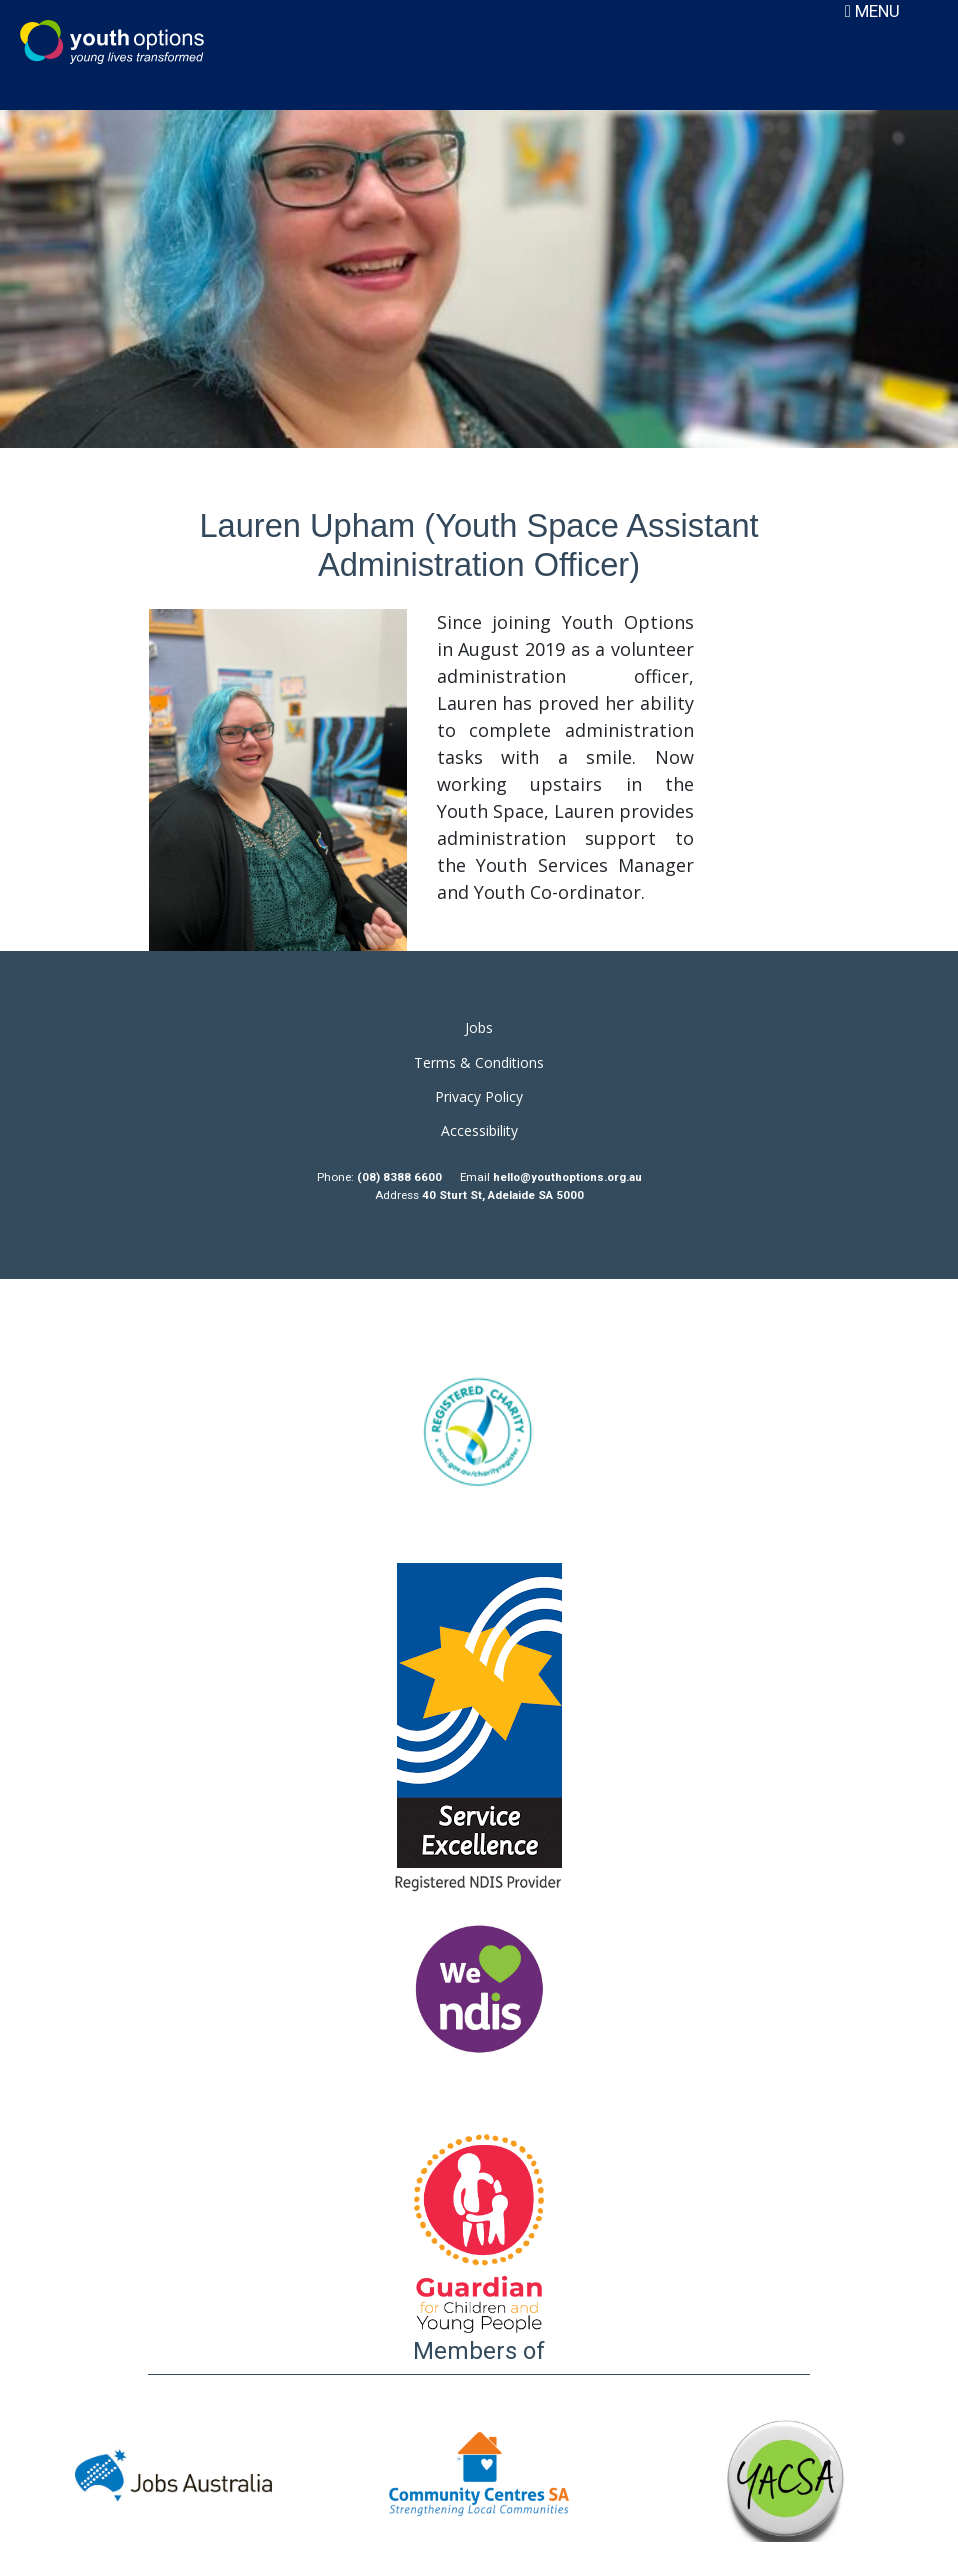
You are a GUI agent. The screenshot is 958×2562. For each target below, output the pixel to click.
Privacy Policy (479, 1096)
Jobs (479, 1027)
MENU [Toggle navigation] (872, 11)
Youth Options (112, 42)
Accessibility (479, 1130)
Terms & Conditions (479, 1062)
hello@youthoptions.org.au (567, 1177)
